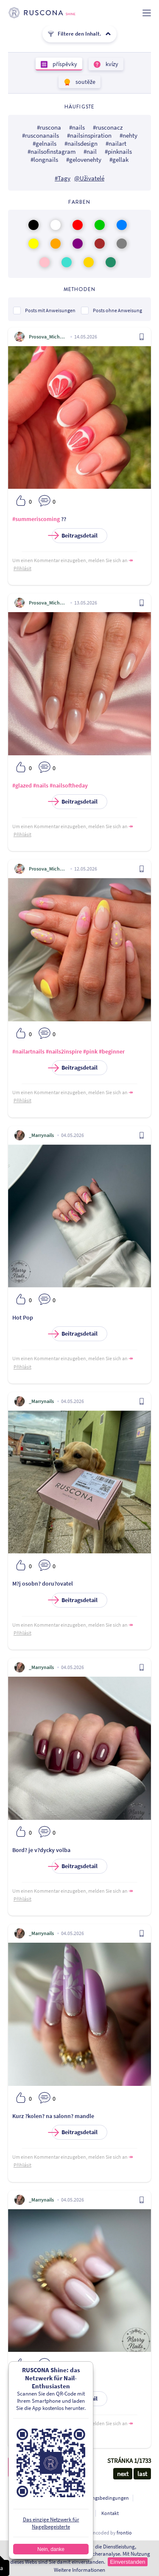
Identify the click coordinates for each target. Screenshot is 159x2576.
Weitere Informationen (79, 2569)
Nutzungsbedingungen (104, 2498)
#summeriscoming (36, 519)
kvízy (111, 64)
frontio (124, 2532)
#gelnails (44, 143)
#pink (90, 1051)
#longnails (44, 159)
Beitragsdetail (75, 536)
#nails (77, 127)
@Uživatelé (89, 178)
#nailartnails (28, 1051)
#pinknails (118, 151)
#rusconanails (40, 135)
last (142, 2474)
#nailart (116, 143)
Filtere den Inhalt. (79, 33)
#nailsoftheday (69, 785)
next (122, 2474)
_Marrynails (41, 1135)
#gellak (118, 159)
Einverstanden (127, 2562)
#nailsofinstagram (51, 151)
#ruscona (49, 127)
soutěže (84, 82)
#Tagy (62, 178)
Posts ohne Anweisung (117, 310)
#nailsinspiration (89, 135)
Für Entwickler (76, 2513)
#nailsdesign (81, 143)
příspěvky (64, 64)
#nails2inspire (64, 1051)
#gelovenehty (83, 159)
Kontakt (110, 2513)
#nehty (128, 135)
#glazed (22, 785)
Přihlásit (22, 568)
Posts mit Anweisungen (50, 310)
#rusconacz (108, 127)
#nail (90, 151)
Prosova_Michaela (48, 336)
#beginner (112, 1051)
